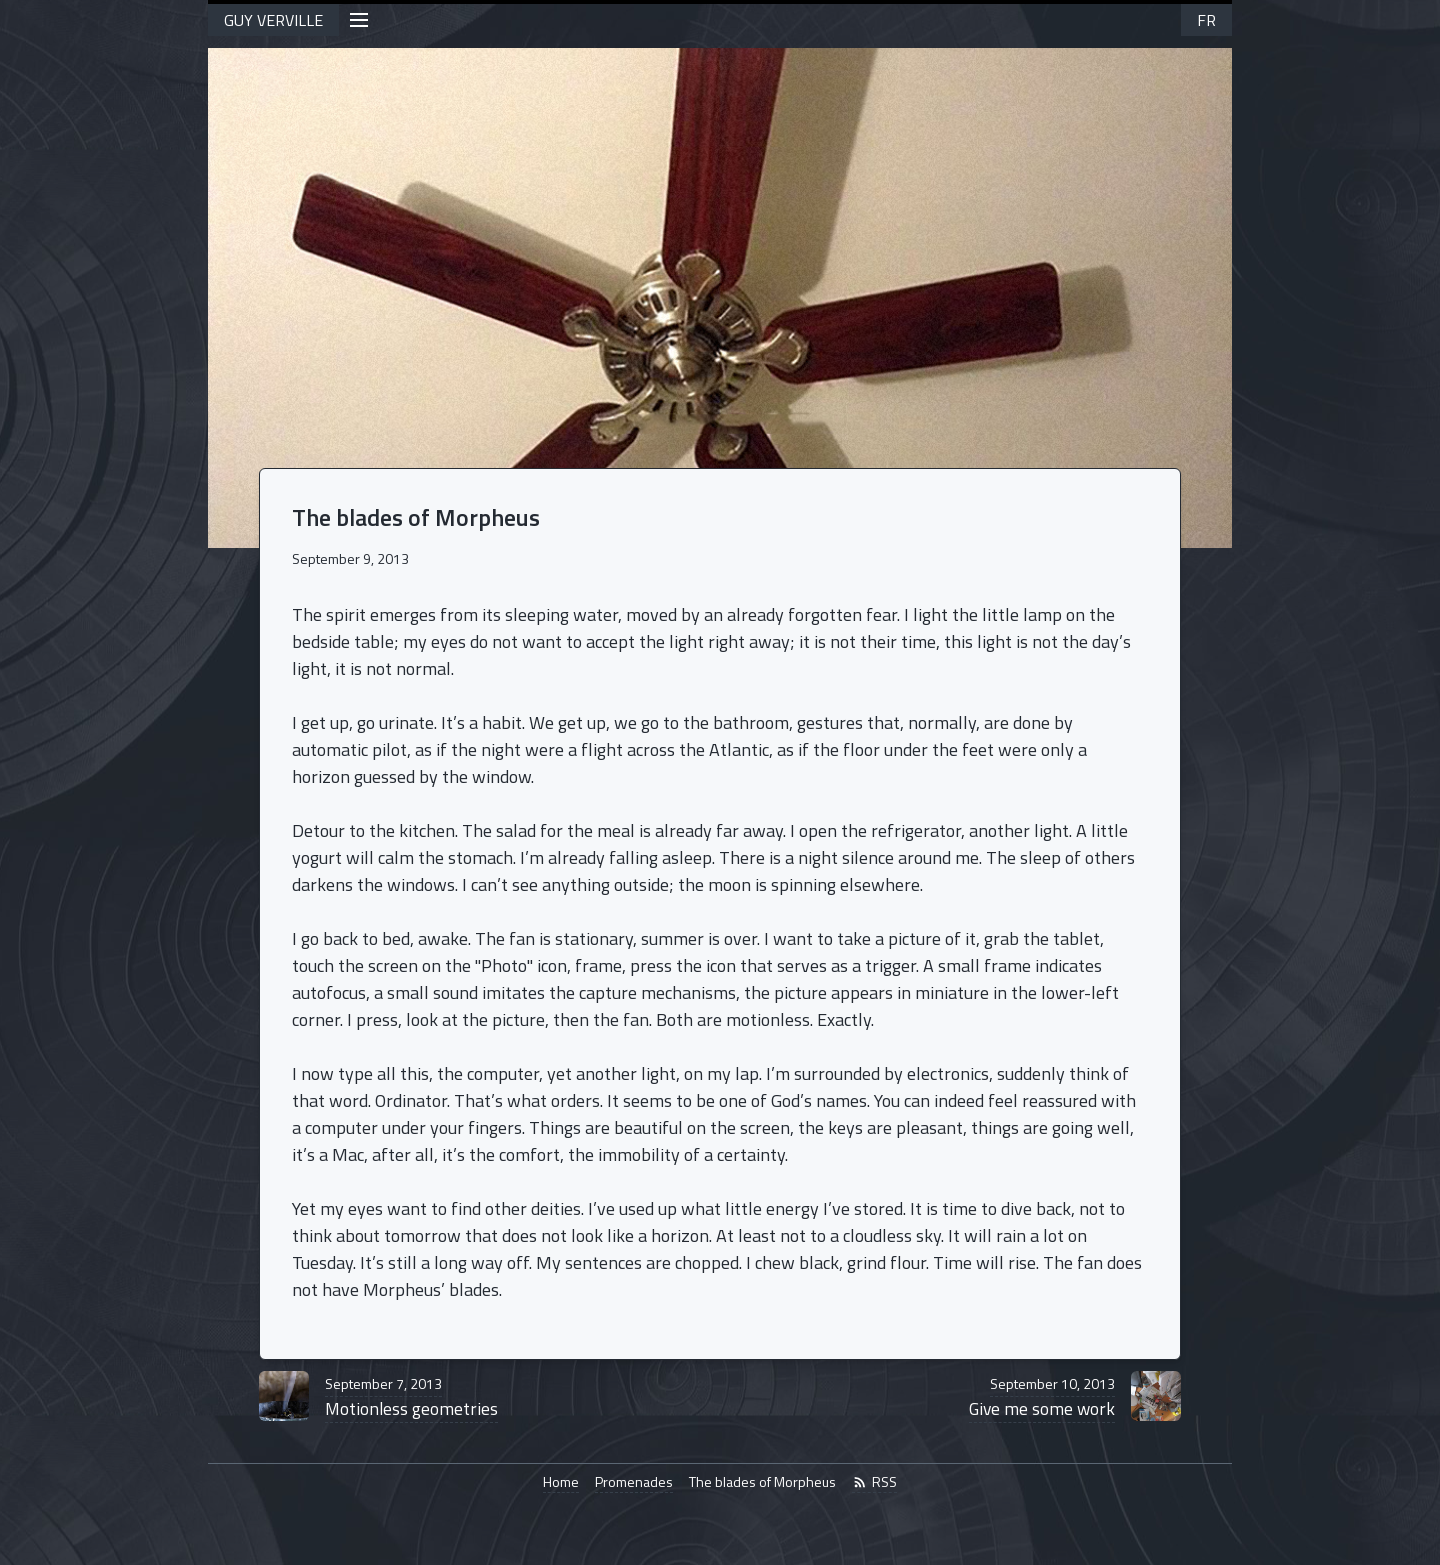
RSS (874, 1482)
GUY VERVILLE (273, 20)
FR (1206, 20)
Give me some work (1042, 1397)
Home (561, 1482)
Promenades (634, 1482)
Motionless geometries (411, 1397)
